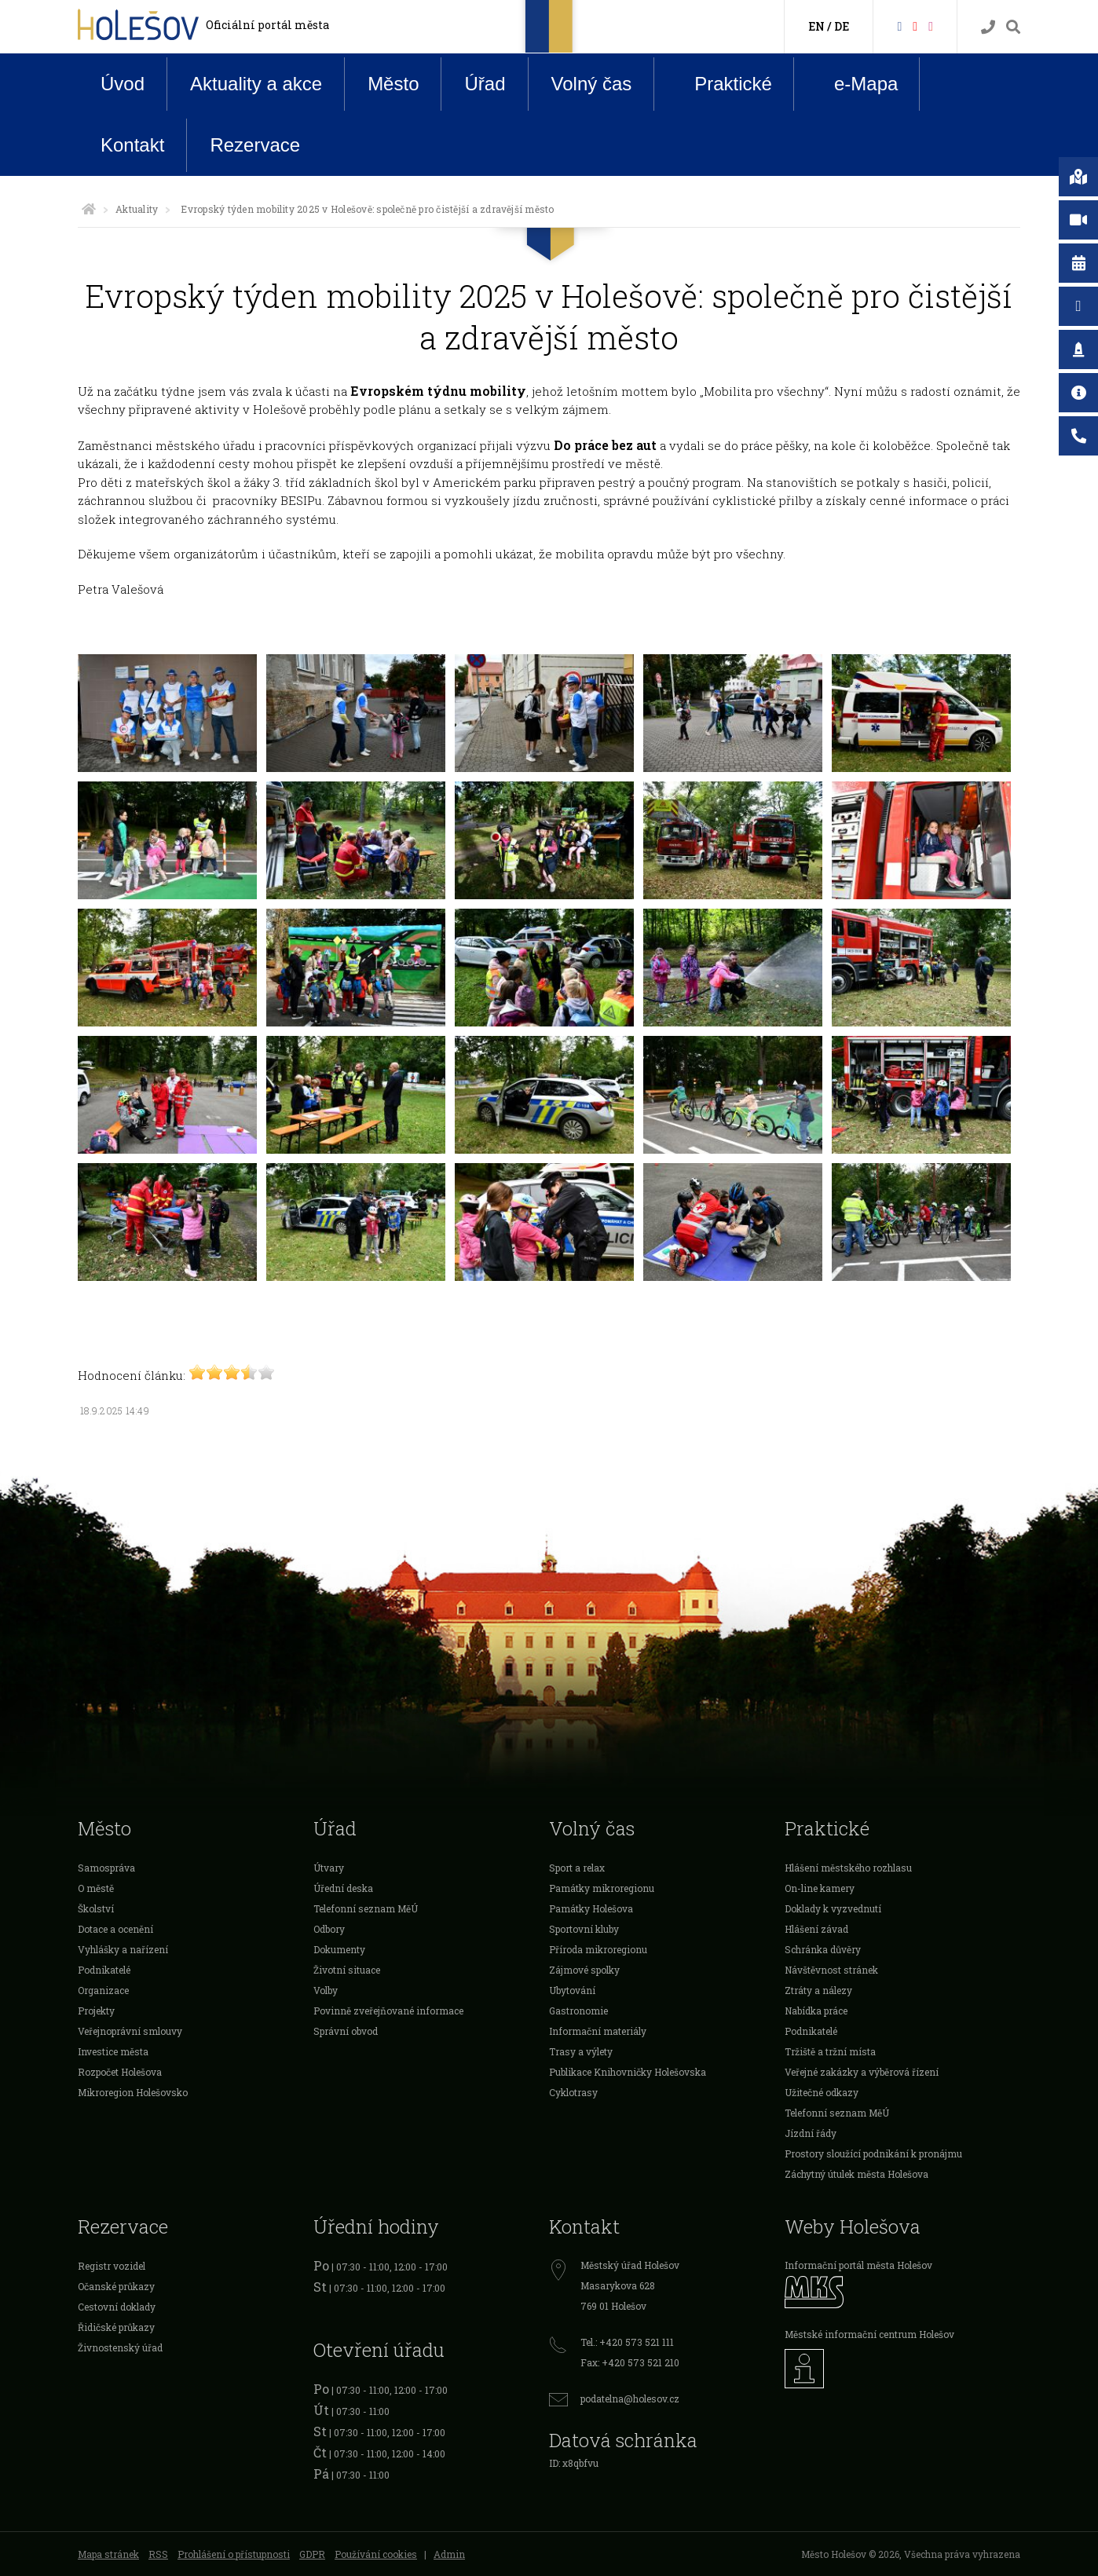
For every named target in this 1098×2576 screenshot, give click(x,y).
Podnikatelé (104, 1969)
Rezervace (255, 145)
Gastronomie (578, 2010)
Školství (96, 1908)
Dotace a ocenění (115, 1929)
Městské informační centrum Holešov (869, 2334)
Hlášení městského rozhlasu (848, 1867)
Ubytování (572, 1990)
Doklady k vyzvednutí (833, 1908)
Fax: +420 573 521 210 (629, 2362)
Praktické (721, 83)
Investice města (113, 2051)
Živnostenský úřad (120, 2347)
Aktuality (136, 209)
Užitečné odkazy (821, 2092)
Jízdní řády (810, 2133)
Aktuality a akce (256, 83)
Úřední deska (343, 1888)
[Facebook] (899, 25)
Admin (449, 2554)
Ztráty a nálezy (818, 1990)
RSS (158, 2554)
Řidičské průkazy (116, 2327)
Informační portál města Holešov (858, 2265)
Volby (325, 1990)
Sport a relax (577, 1867)
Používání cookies (376, 2554)
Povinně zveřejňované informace (388, 2010)
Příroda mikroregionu (598, 1949)
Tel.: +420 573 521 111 (627, 2342)
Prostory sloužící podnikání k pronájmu (873, 2153)
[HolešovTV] (915, 25)
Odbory (329, 1929)
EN (816, 26)
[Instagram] (930, 25)
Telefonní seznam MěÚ (365, 1908)
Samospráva (106, 1867)
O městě (96, 1888)
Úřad (484, 83)
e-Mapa (854, 84)
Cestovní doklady (117, 2306)
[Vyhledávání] (1013, 27)
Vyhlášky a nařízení (123, 1949)
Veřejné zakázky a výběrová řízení (862, 2072)
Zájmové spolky (584, 1969)
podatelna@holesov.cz (629, 2398)
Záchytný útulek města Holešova (856, 2174)
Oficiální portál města (267, 24)
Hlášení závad (816, 1929)
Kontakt (132, 145)
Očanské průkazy (116, 2286)
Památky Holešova (591, 1908)
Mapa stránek (108, 2554)
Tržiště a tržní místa (830, 2051)
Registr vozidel (111, 2265)
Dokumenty (339, 1949)
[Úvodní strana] (89, 209)
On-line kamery (820, 1888)
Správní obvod (345, 2031)
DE (841, 26)
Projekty (96, 2010)
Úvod (123, 83)
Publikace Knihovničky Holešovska (627, 2072)
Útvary (328, 1867)
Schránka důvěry (823, 1949)
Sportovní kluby (584, 1929)
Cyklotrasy (573, 2092)
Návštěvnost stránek (831, 1969)
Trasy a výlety (581, 2051)
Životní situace (346, 1969)
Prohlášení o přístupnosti (234, 2554)
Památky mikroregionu (601, 1888)
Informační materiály (597, 2031)
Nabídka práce (816, 2010)
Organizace (103, 1990)
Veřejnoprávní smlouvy (130, 2031)
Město (393, 83)
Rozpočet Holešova (120, 2072)
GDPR (312, 2554)
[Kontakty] (988, 27)
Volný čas (591, 83)
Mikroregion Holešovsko (133, 2092)
